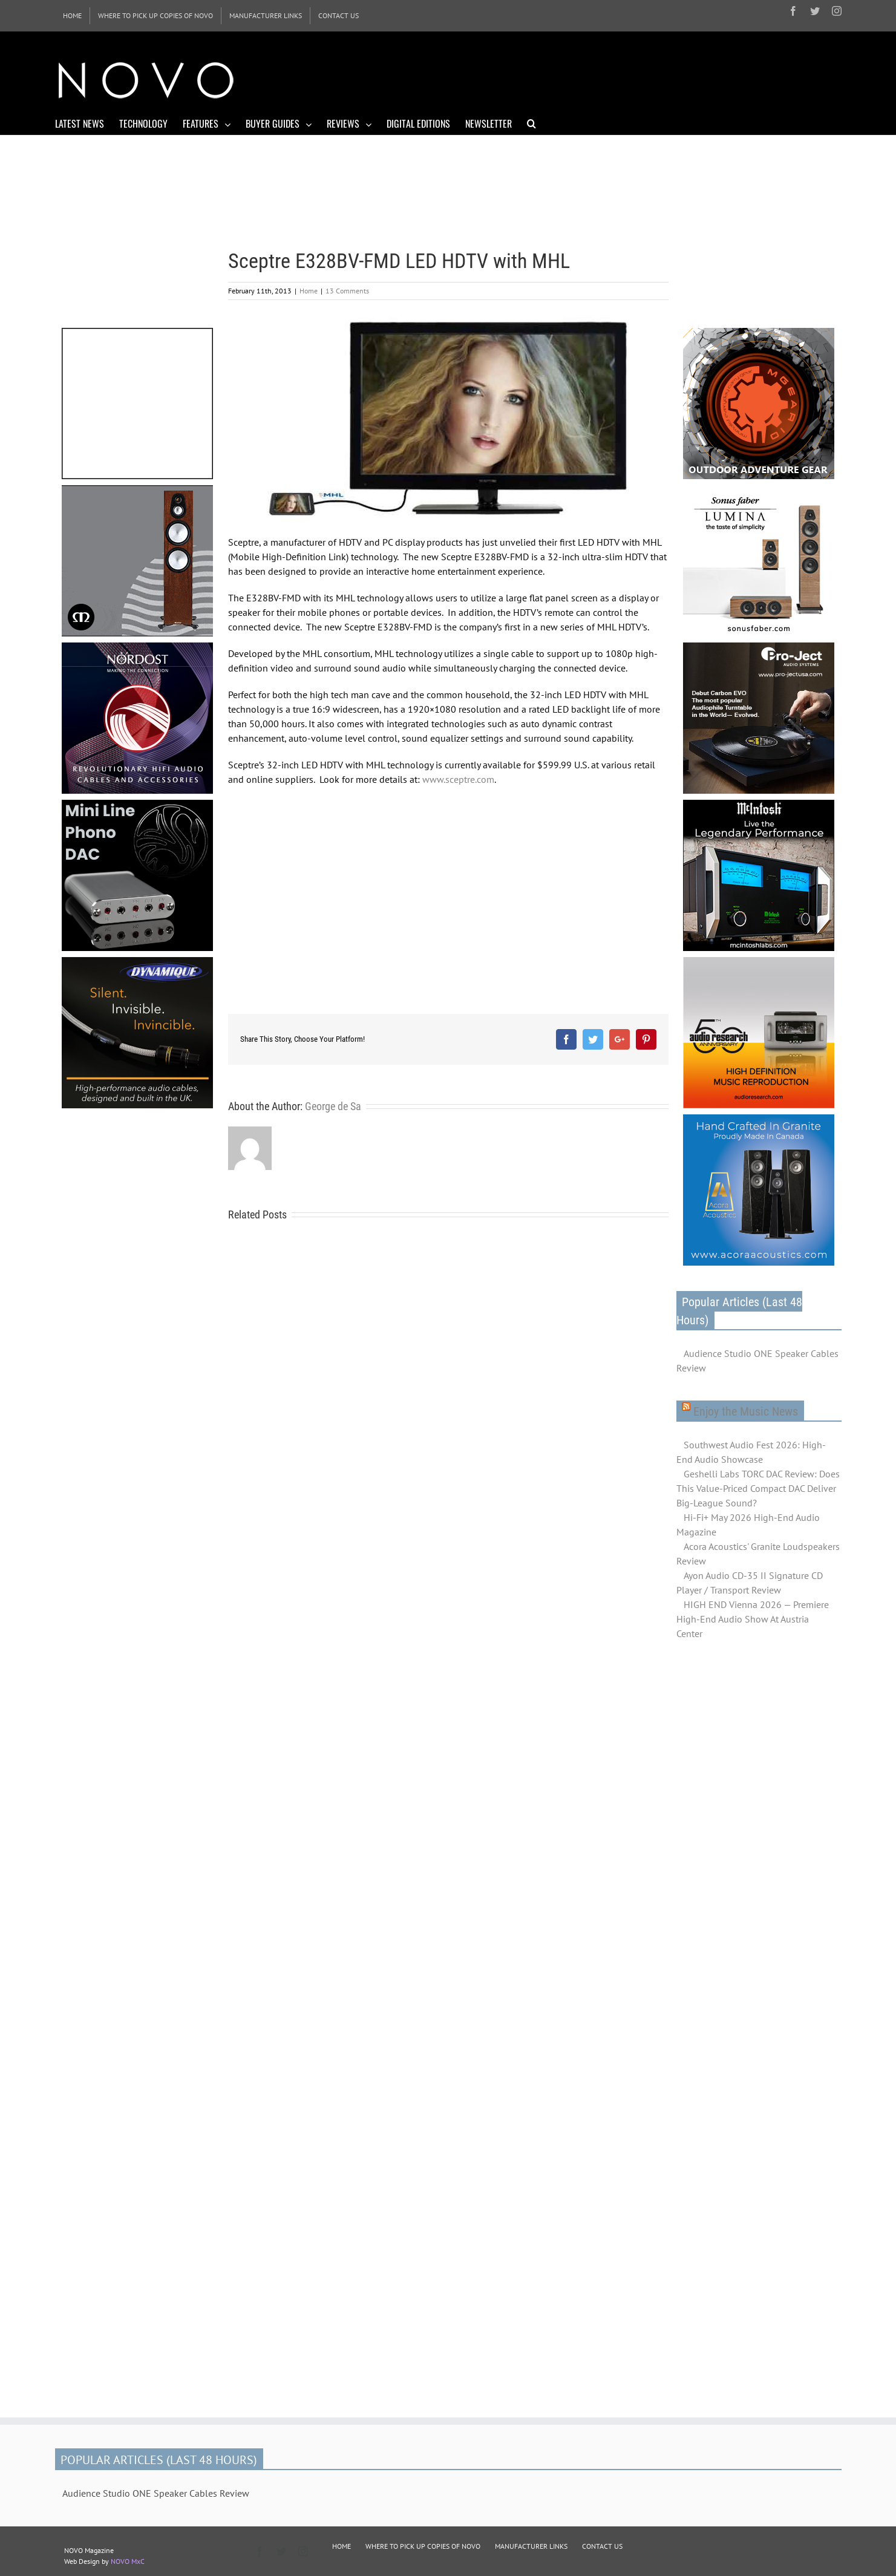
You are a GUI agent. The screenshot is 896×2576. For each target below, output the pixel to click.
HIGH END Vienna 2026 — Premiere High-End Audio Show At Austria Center (752, 1618)
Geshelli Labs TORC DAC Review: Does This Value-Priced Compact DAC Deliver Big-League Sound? (758, 1488)
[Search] (531, 123)
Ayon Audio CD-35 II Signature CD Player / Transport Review (749, 1582)
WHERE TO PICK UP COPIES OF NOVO (422, 2546)
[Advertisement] (621, 78)
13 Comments (347, 290)
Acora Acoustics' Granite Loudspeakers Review (758, 1553)
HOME (341, 2546)
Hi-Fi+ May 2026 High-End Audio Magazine (748, 1524)
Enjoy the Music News (745, 1411)
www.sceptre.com (458, 779)
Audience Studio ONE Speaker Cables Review (757, 1360)
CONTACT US (602, 2546)
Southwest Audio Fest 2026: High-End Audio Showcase (751, 1452)
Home (308, 290)
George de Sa (333, 1106)
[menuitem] (72, 15)
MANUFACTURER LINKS (531, 2546)
